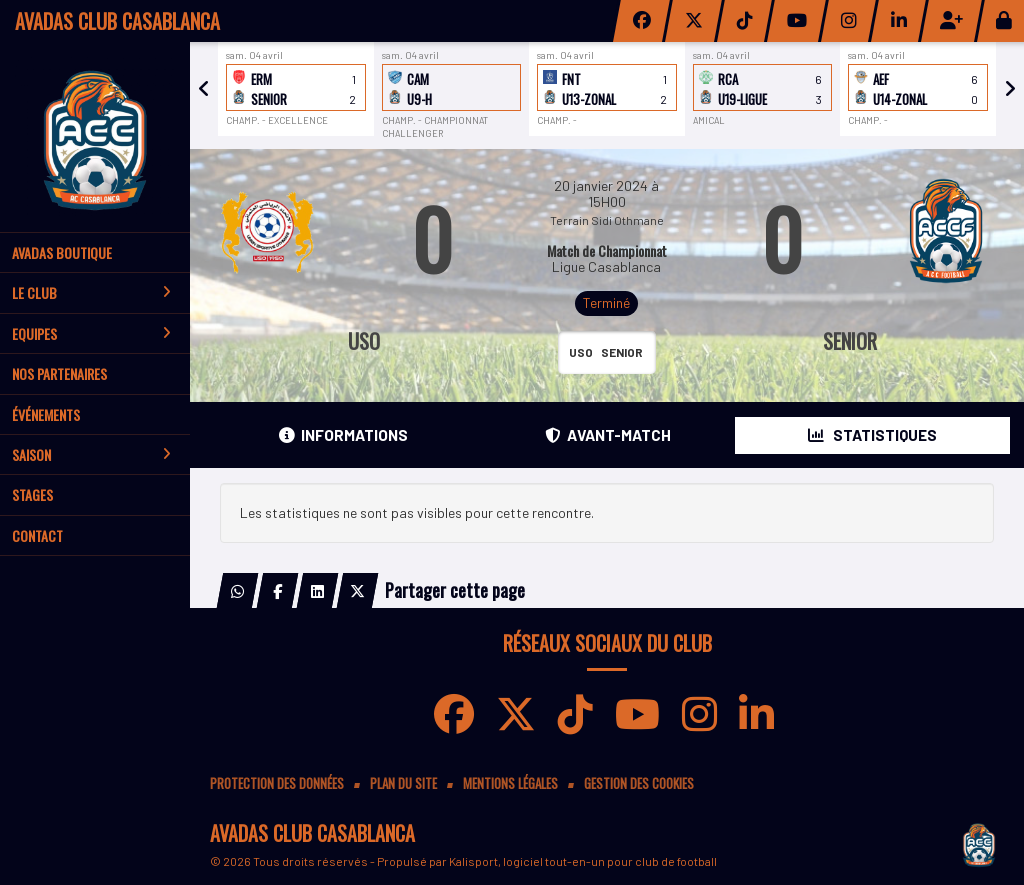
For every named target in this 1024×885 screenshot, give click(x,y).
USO (364, 341)
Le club (91, 292)
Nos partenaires (59, 373)
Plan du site (403, 783)
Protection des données (277, 783)
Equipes (91, 333)
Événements (46, 414)
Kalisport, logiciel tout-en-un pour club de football (583, 861)
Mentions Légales (510, 783)
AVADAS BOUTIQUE (62, 252)
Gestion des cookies (639, 783)
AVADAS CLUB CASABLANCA (117, 21)
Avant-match (608, 435)
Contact (37, 535)
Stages (32, 494)
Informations (343, 435)
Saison (91, 454)
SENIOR (850, 341)
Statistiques (872, 435)
